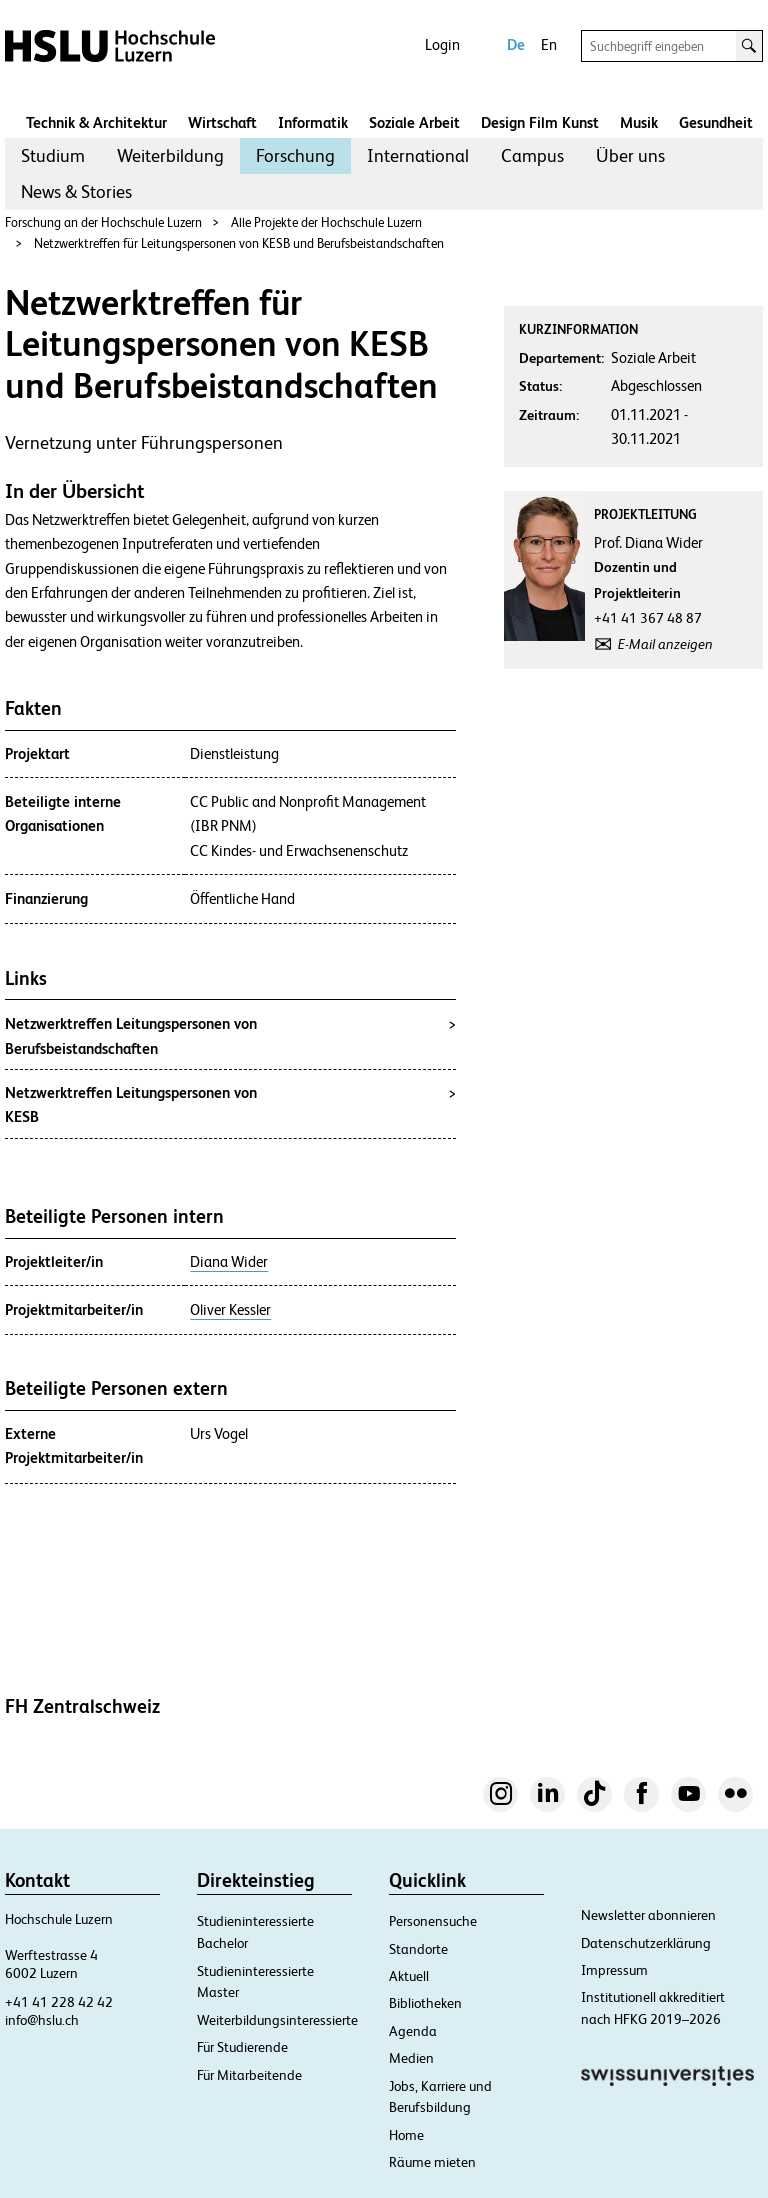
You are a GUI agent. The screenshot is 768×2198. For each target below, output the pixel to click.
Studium (53, 155)
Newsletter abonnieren (648, 1915)
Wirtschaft (222, 122)
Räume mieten (432, 2162)
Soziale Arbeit (414, 122)
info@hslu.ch (42, 2020)
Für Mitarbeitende (249, 2075)
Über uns (630, 155)
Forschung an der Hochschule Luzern (103, 222)
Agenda (413, 2031)
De (516, 44)
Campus (532, 155)
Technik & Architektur (96, 122)
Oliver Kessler (230, 1310)
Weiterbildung (170, 155)
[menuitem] (53, 156)
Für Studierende (242, 2047)
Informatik (313, 122)
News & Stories (76, 191)
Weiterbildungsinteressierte (277, 2020)
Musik (639, 122)
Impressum (614, 1970)
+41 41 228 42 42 (59, 2002)
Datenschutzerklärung (646, 1943)
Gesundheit (716, 122)
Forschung (295, 155)
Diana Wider (229, 1262)
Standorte (418, 1949)
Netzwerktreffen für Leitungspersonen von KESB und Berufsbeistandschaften (239, 243)
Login (442, 44)
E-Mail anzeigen (665, 644)
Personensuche (433, 1921)
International (418, 155)
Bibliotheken (425, 2003)
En (549, 44)
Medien (411, 2058)
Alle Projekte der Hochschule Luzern (326, 222)
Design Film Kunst (540, 122)
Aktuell (409, 1976)
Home (406, 2135)
